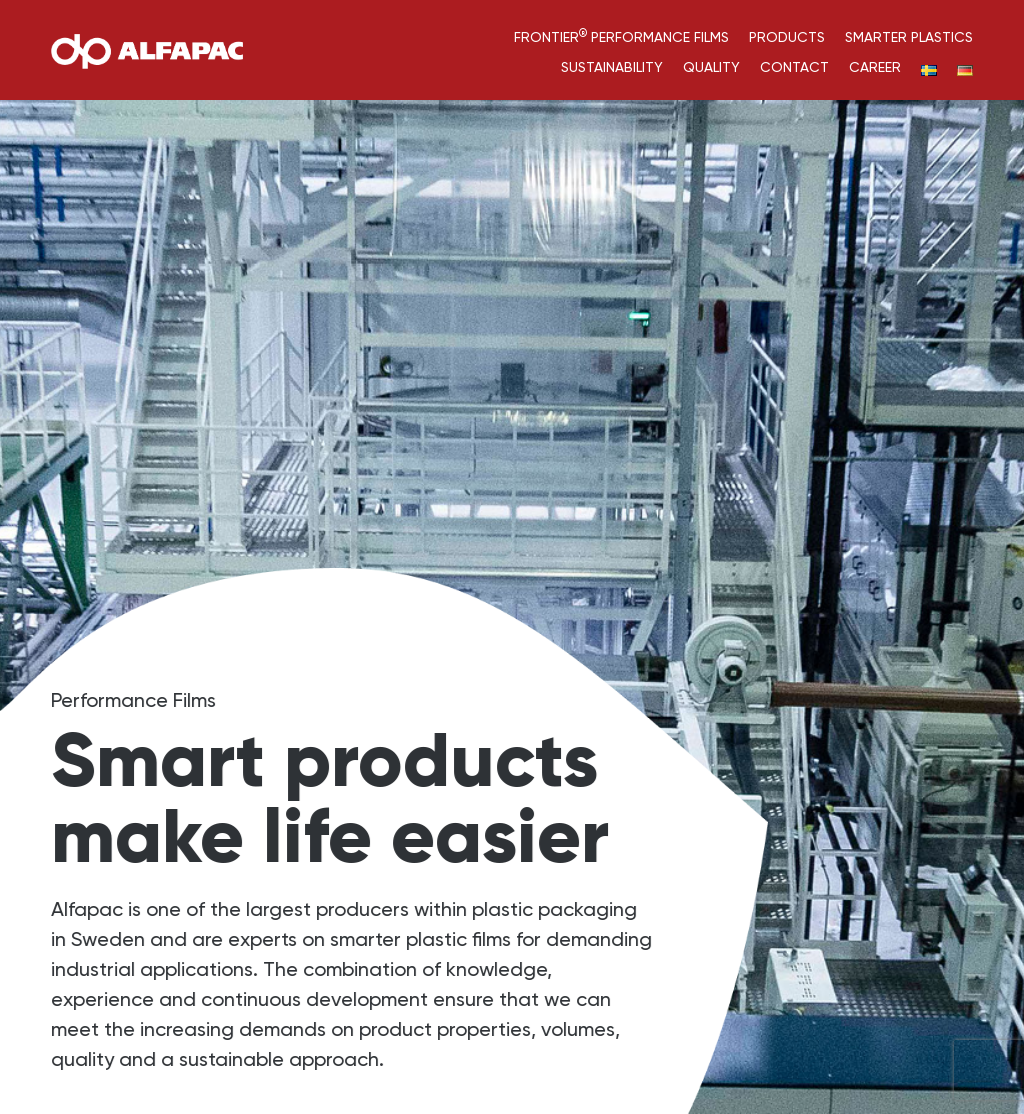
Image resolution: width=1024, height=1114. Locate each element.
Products (787, 37)
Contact (794, 67)
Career (875, 67)
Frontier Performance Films (621, 37)
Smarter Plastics (909, 37)
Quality (711, 67)
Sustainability (612, 67)
